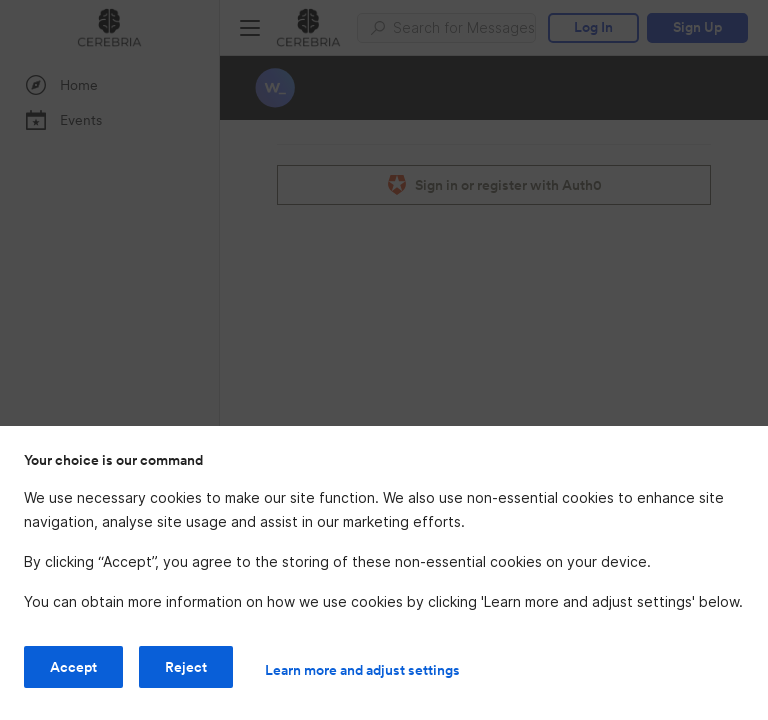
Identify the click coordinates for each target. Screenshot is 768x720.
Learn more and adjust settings (362, 670)
